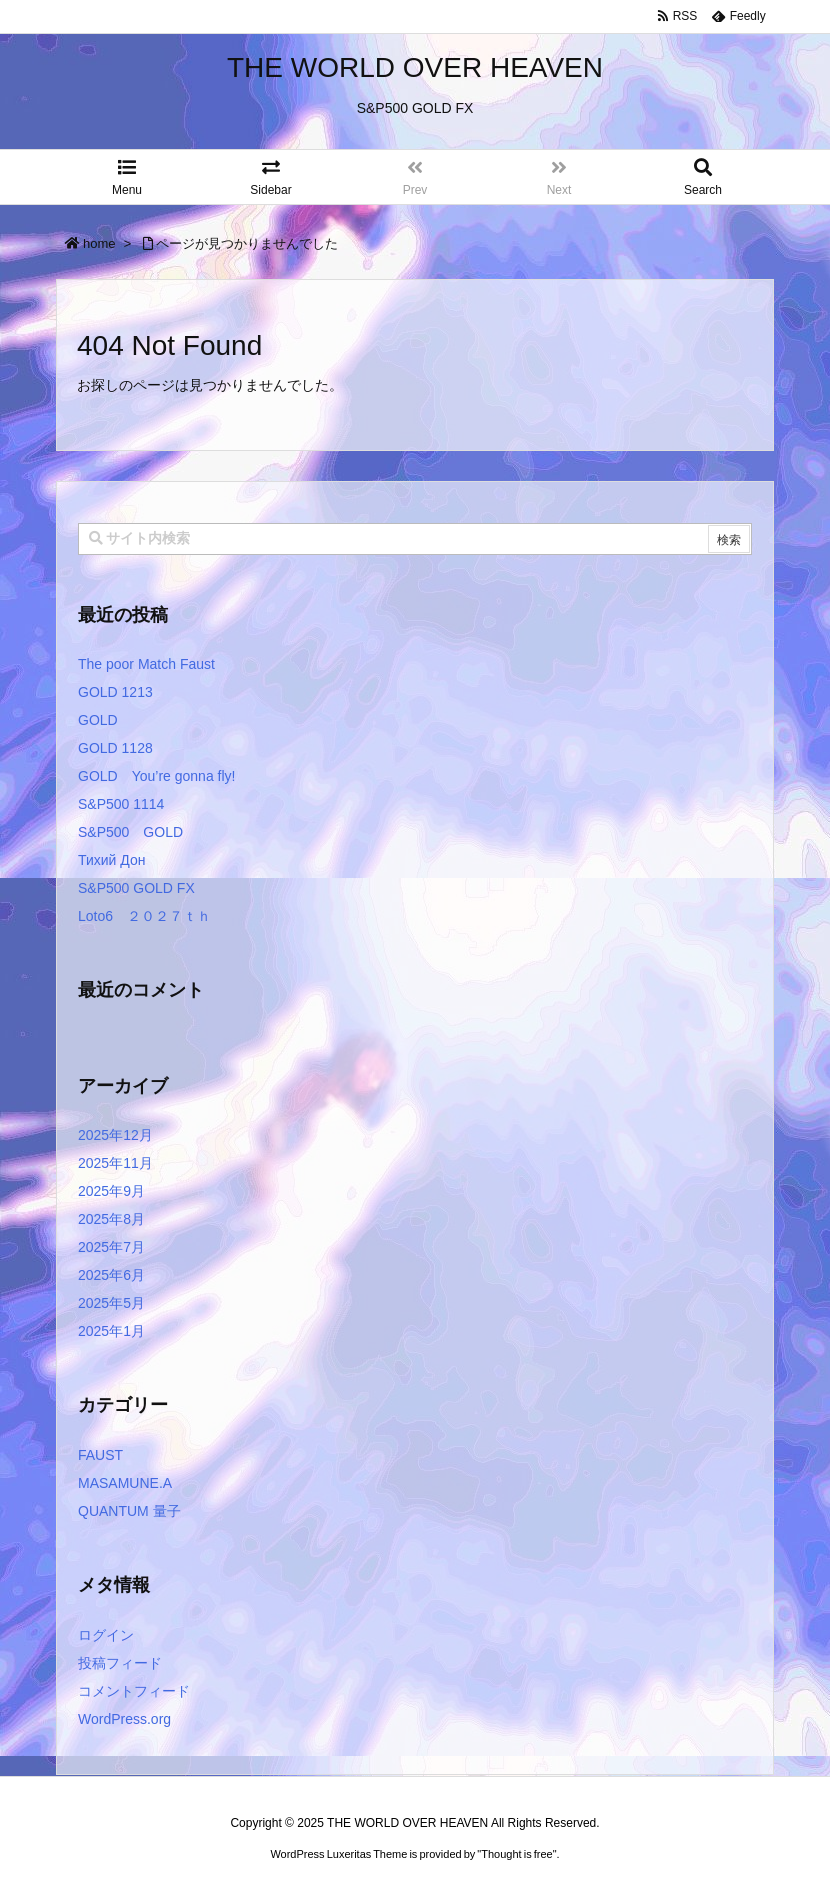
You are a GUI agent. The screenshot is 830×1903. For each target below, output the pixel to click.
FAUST (100, 1455)
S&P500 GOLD (130, 832)
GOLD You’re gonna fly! (156, 776)
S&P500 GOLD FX (136, 888)
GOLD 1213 (115, 692)
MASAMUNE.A (125, 1483)
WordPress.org (124, 1719)
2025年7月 (111, 1247)
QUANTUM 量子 (129, 1511)
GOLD (98, 720)
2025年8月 (111, 1219)
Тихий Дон (111, 860)
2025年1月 (111, 1331)
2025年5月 (111, 1303)
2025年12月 (115, 1135)
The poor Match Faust (146, 664)
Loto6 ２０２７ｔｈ (144, 916)
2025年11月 (115, 1163)
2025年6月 (111, 1275)
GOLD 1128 (115, 748)
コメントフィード (134, 1691)
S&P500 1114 (121, 804)
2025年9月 (111, 1191)
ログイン (106, 1635)
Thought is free (516, 1854)
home (99, 243)
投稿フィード (120, 1663)
